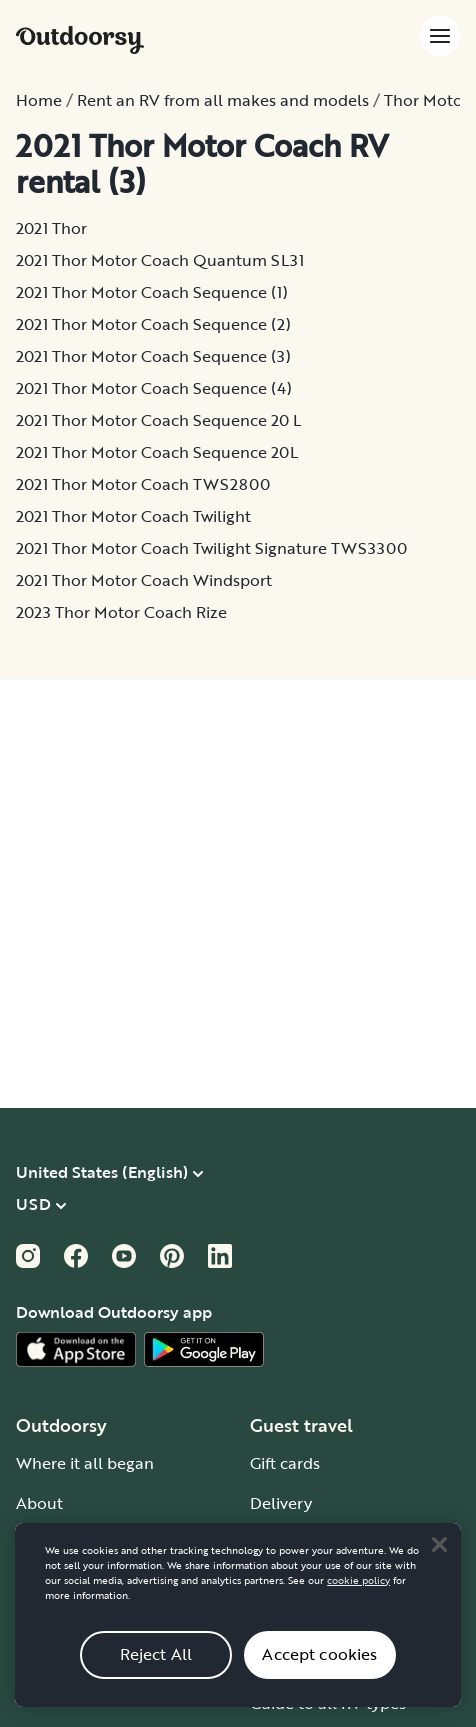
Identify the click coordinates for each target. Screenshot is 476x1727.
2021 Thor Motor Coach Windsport (144, 580)
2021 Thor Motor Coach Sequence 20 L (158, 420)
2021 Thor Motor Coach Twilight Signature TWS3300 (211, 548)
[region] (238, 1630)
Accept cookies (319, 1670)
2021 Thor (51, 228)
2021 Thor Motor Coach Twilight (133, 516)
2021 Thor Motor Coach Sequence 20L (157, 452)
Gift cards (285, 1463)
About (39, 1503)
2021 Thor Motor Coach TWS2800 (143, 484)
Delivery (281, 1503)
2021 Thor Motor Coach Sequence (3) (153, 356)
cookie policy (358, 1595)
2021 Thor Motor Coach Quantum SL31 (160, 260)
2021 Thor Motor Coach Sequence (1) (152, 292)
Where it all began (85, 1463)
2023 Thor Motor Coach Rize (121, 612)
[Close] (439, 1560)
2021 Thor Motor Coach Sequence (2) (153, 324)
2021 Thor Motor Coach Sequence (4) (154, 388)
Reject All (156, 1670)
